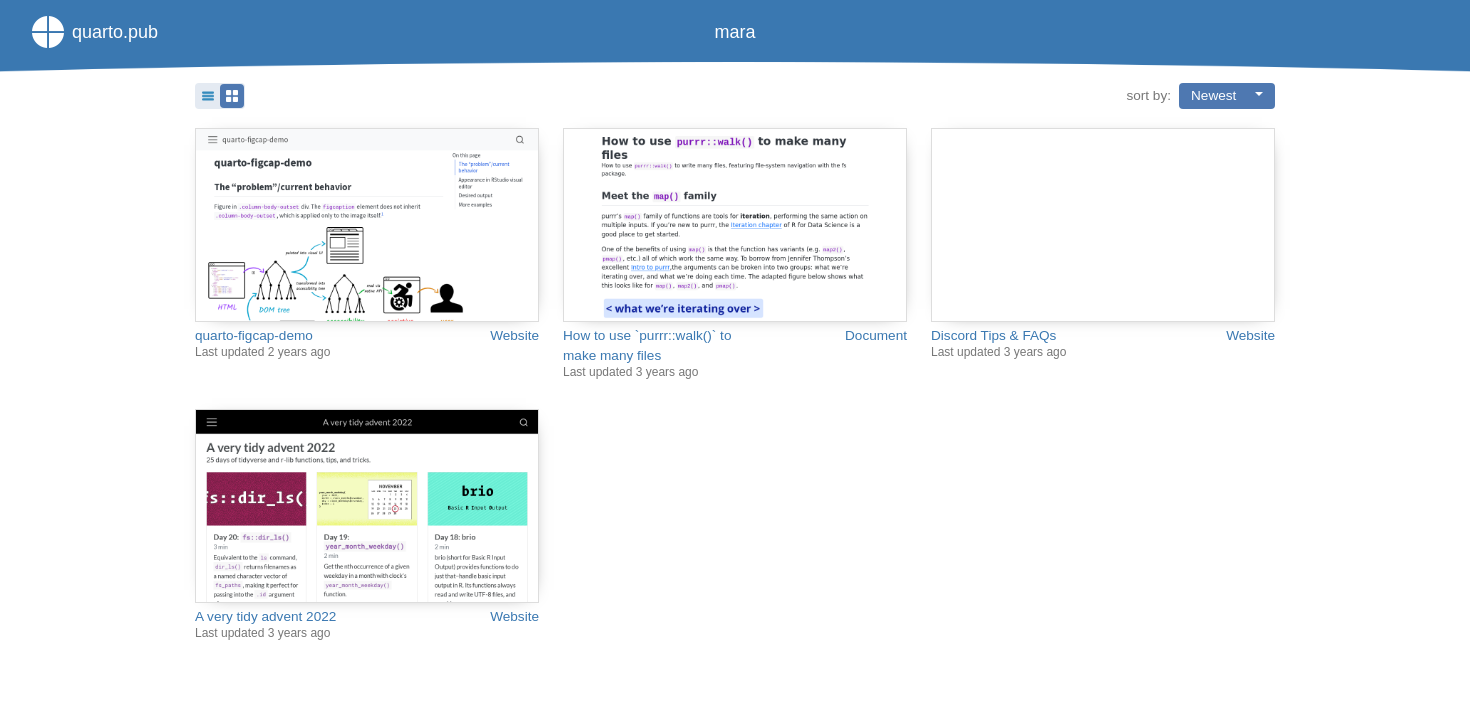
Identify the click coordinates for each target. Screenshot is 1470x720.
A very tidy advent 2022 (265, 616)
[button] (220, 96)
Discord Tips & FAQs (993, 335)
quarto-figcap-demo (254, 335)
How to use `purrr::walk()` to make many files (647, 345)
